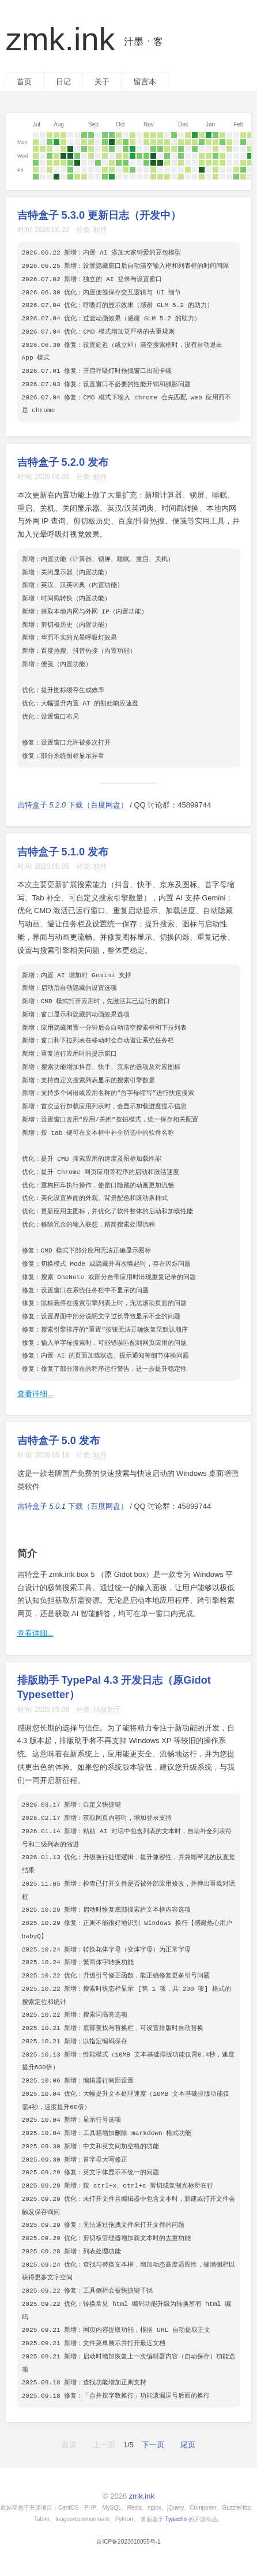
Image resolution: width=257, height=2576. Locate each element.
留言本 (145, 81)
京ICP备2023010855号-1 (128, 2541)
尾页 (187, 2444)
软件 (100, 230)
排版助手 (107, 1710)
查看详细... (35, 1393)
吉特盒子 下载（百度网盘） (73, 805)
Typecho (176, 2519)
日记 (63, 81)
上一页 (104, 2444)
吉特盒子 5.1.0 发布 (63, 852)
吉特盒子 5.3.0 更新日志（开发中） (99, 215)
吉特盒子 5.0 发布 (58, 1440)
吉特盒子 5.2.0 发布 (63, 462)
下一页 (153, 2444)
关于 (102, 81)
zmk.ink (84, 39)
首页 (24, 81)
